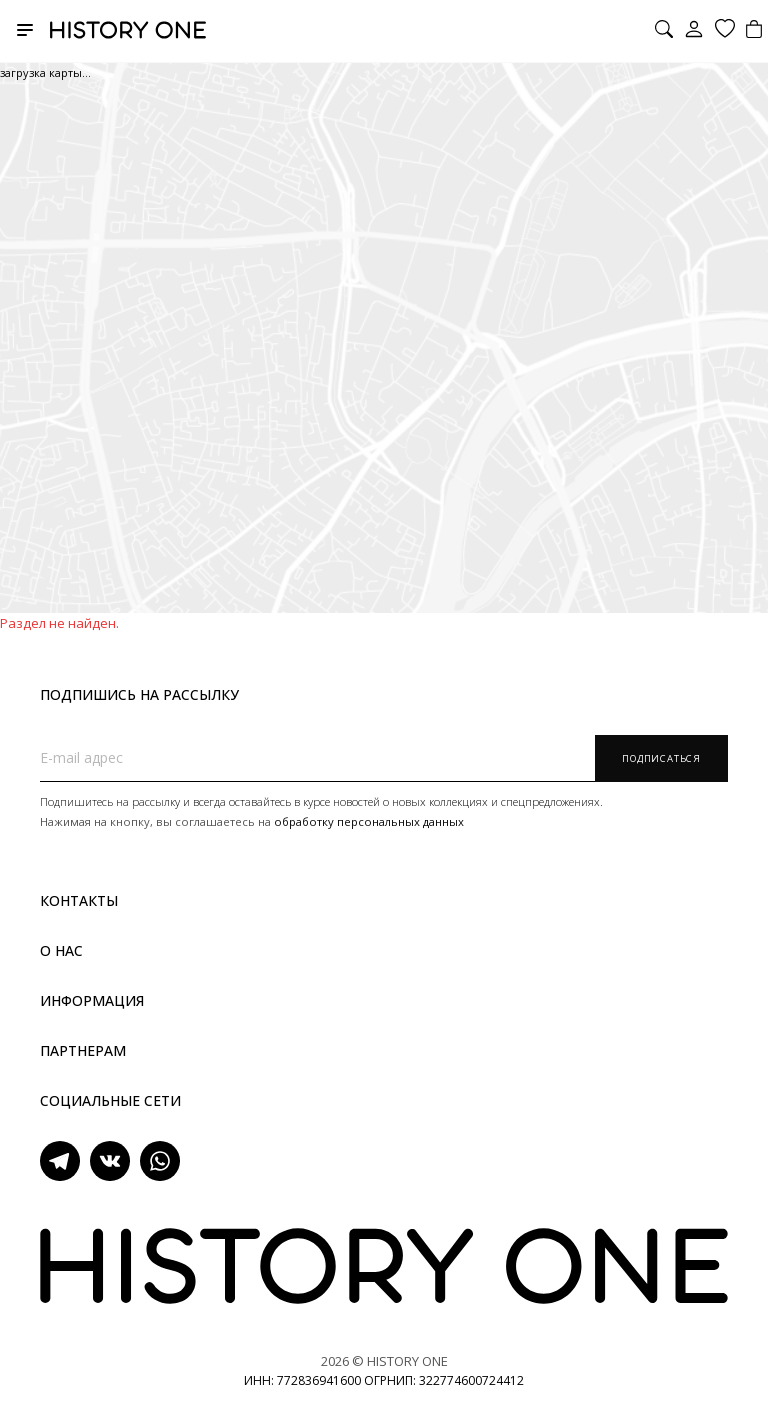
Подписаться (661, 758)
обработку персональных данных (369, 821)
